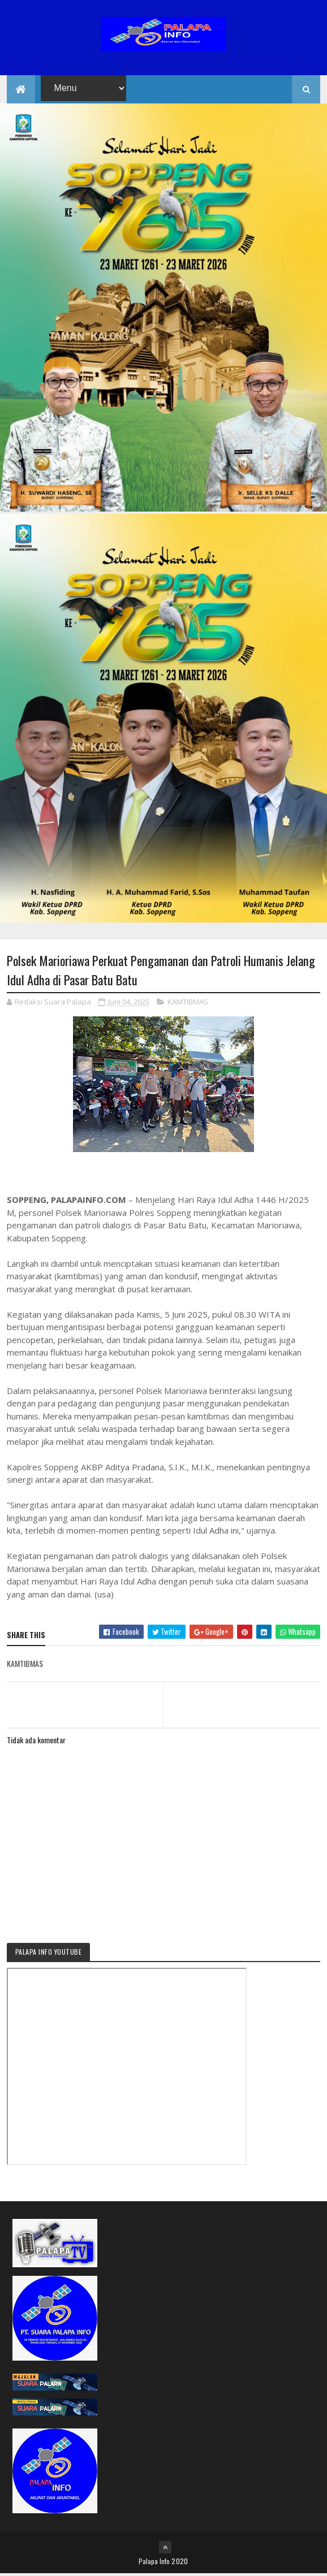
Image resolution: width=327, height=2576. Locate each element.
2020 (179, 2563)
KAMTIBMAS (187, 1004)
